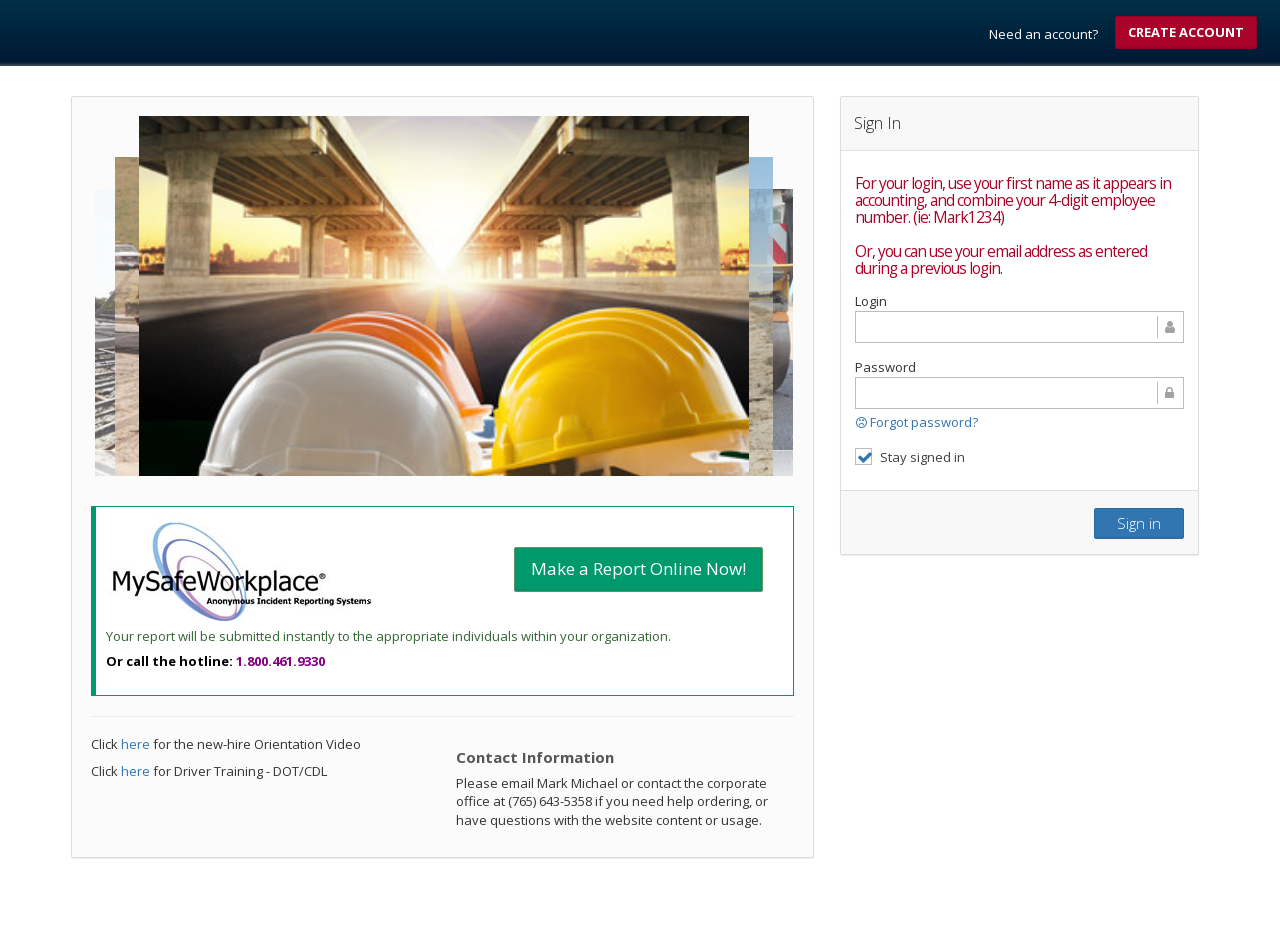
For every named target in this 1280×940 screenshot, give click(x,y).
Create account (1186, 32)
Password (885, 367)
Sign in (1139, 523)
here (135, 744)
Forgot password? (917, 422)
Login (871, 301)
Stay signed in (910, 457)
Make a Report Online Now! (638, 568)
